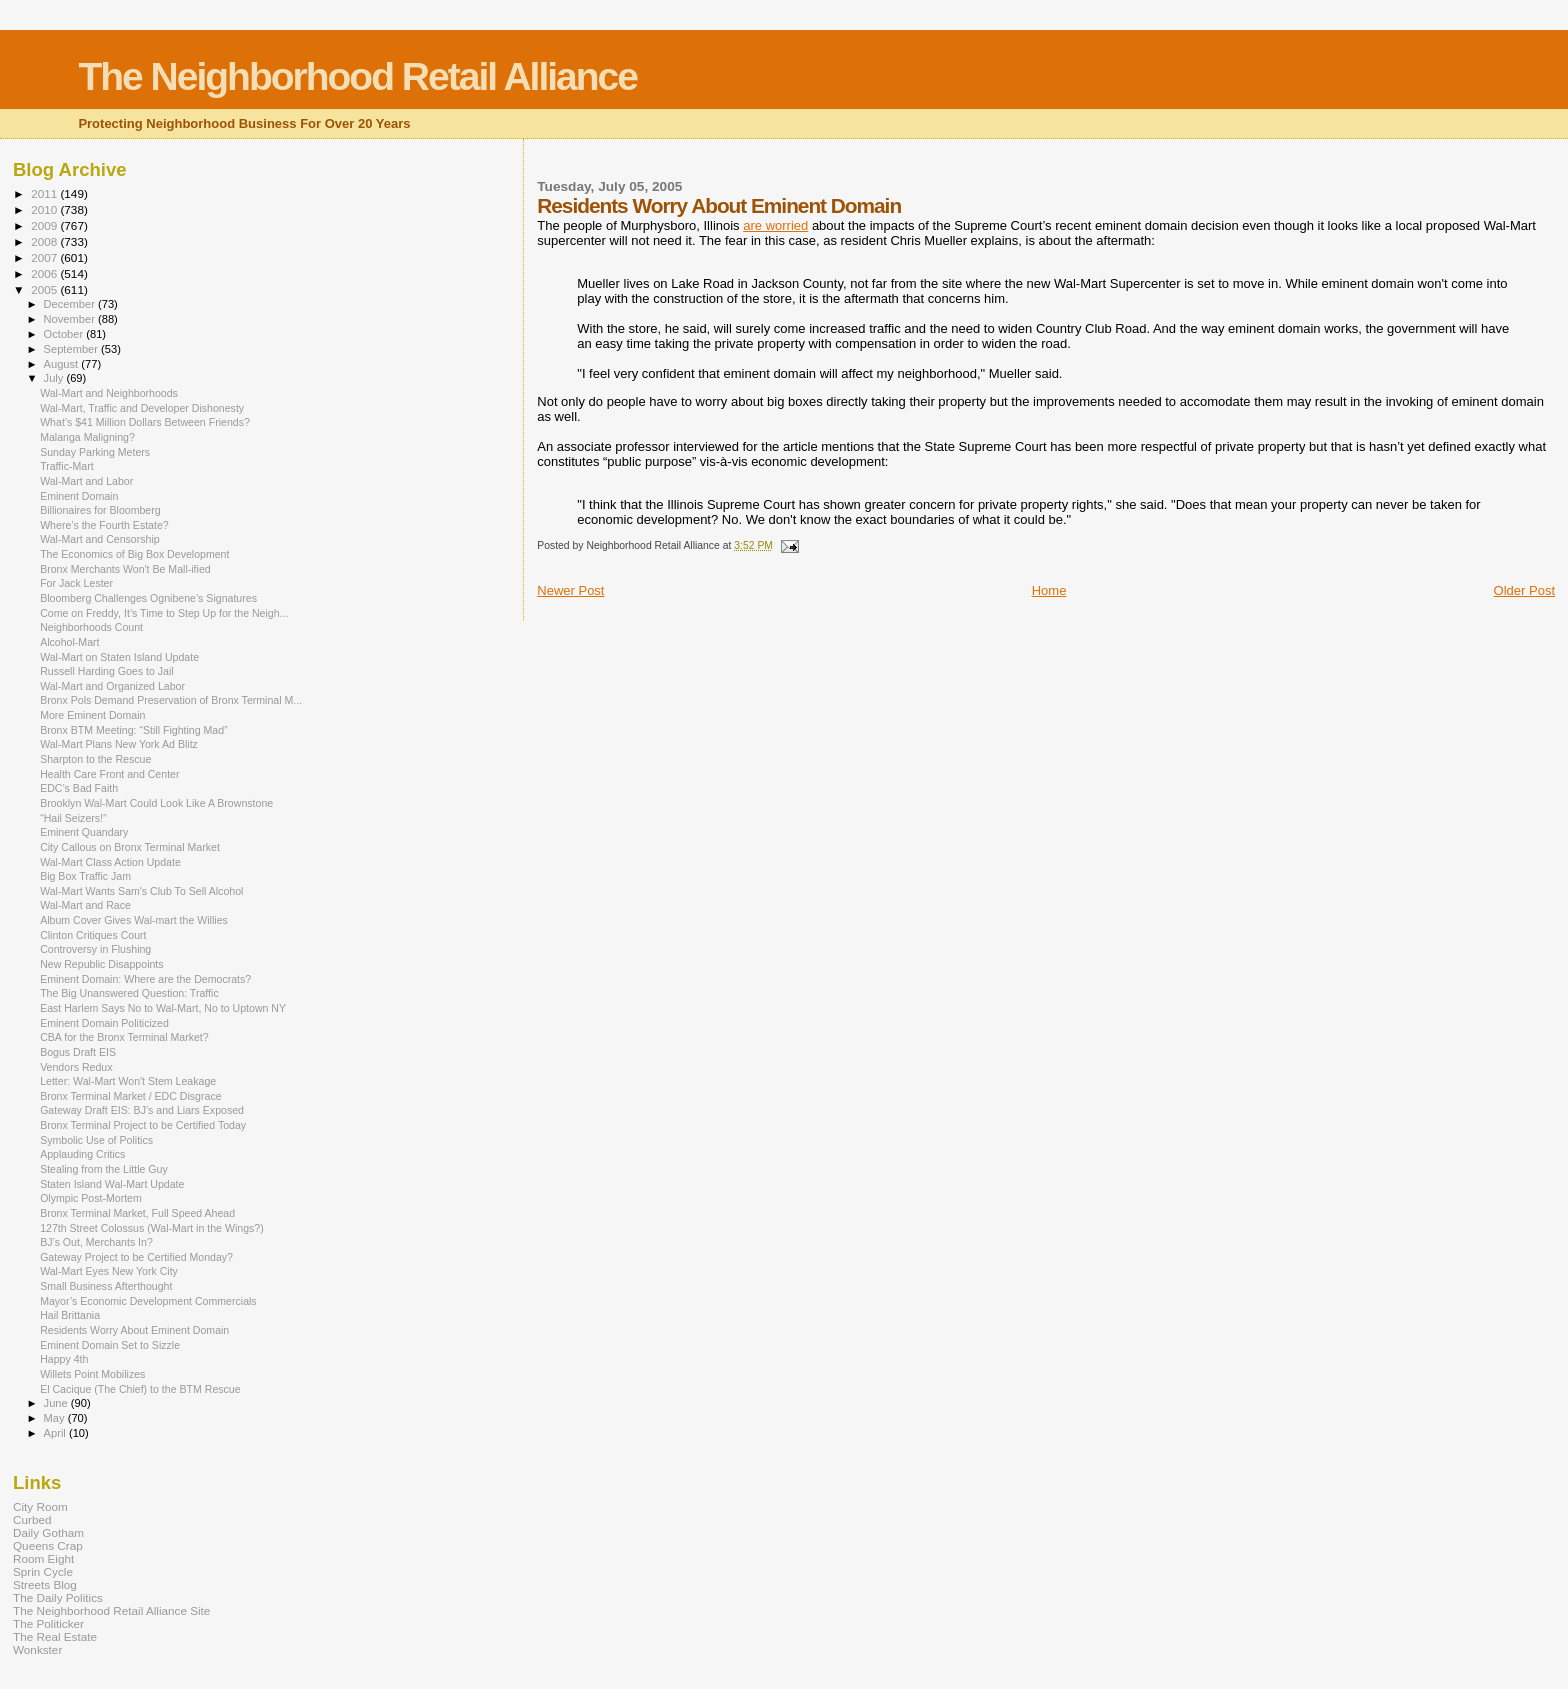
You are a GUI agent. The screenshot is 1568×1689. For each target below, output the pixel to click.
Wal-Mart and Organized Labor (112, 686)
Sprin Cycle (43, 1571)
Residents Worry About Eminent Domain (134, 1330)
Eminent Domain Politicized (104, 1023)
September (73, 349)
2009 (45, 225)
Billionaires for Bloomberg (100, 510)
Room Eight (43, 1558)
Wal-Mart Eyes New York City (109, 1271)
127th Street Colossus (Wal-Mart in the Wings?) (152, 1228)
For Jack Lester (76, 583)
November (71, 319)
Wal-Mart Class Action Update (110, 862)
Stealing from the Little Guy (104, 1169)
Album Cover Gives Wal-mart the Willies (134, 920)
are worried (775, 225)
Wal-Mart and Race (85, 905)
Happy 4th (64, 1359)
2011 (45, 193)
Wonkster (37, 1649)
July (55, 378)
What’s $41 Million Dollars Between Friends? (145, 422)
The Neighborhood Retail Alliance (357, 76)
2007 (45, 257)
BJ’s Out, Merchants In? (96, 1242)
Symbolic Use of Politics (96, 1140)
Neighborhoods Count (91, 627)
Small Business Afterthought (106, 1286)
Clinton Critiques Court (93, 935)
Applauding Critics (82, 1154)
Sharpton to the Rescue (95, 759)
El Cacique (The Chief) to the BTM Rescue (140, 1389)
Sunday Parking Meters (95, 452)
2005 (45, 289)
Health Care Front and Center (109, 774)
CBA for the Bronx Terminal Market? (124, 1037)
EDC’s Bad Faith (79, 788)
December (71, 304)
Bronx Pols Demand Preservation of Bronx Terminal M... (171, 700)
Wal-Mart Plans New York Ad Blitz (119, 744)
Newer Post (570, 590)
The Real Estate (55, 1636)
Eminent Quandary (84, 832)
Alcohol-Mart (69, 642)
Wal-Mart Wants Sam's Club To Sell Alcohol (141, 891)
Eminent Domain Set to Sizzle (110, 1345)
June (57, 1403)
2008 (45, 241)
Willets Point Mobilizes (92, 1374)
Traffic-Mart (66, 466)
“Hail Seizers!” (73, 818)
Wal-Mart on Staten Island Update (119, 657)
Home (1049, 590)
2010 (45, 209)
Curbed (32, 1519)
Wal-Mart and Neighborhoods (109, 393)
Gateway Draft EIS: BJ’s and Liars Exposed (142, 1110)
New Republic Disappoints (101, 964)
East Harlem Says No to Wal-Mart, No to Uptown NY (163, 1008)
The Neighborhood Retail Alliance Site (111, 1610)
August (63, 364)
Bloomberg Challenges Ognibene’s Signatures (148, 598)
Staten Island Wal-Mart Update (112, 1184)
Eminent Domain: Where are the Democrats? (145, 979)
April (56, 1433)
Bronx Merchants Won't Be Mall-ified (125, 569)
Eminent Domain (79, 496)
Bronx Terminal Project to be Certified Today (143, 1125)
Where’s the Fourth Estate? (104, 525)
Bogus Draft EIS (78, 1052)
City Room (40, 1506)
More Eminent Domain (92, 715)
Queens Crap (48, 1545)
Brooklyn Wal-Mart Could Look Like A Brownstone (156, 803)
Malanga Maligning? (87, 437)
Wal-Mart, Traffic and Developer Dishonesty (142, 408)
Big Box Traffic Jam (85, 876)
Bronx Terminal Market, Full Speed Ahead (137, 1213)
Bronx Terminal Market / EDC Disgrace (130, 1096)
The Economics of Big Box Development (134, 554)
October (65, 334)
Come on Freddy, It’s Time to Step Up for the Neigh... (164, 613)
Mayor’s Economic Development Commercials (148, 1301)
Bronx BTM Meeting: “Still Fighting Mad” (134, 730)
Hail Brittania (70, 1315)
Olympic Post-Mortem (91, 1198)
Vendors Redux (76, 1067)
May (56, 1418)
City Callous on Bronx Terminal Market (130, 847)
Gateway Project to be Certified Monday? (136, 1257)
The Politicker (48, 1623)
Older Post (1524, 590)
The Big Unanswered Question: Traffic (129, 993)
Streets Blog (45, 1584)
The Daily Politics (58, 1597)
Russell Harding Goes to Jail (106, 671)
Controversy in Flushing (95, 949)
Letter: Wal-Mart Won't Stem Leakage (128, 1081)
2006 (45, 273)
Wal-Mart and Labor (86, 481)
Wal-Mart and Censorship (100, 539)
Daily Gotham (48, 1532)
